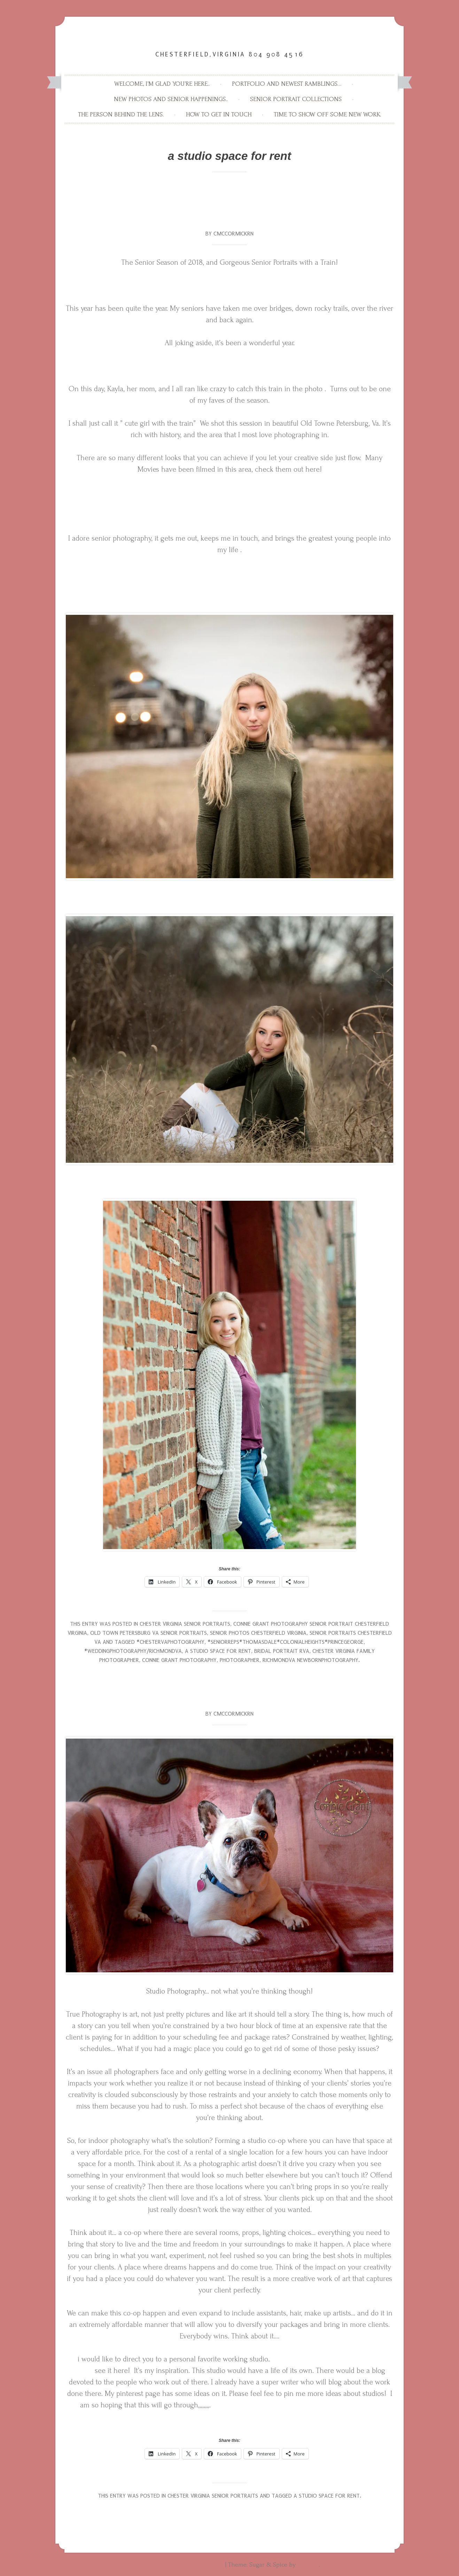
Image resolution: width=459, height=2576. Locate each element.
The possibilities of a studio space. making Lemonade (229, 1693)
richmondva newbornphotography (310, 1660)
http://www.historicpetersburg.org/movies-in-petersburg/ (229, 492)
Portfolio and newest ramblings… (286, 83)
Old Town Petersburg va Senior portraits (148, 1633)
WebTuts (308, 2564)
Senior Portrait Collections (296, 99)
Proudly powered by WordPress (181, 2564)
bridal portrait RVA (281, 1651)
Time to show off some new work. (327, 114)
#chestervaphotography (170, 1642)
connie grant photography (179, 1660)
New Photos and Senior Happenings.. (171, 99)
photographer (239, 1660)
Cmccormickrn (233, 233)
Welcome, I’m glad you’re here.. (162, 83)
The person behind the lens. (121, 114)
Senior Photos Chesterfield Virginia (258, 1633)
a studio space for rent (218, 1651)
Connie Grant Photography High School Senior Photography (216, 38)
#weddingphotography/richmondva (133, 1651)
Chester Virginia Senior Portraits (185, 1623)
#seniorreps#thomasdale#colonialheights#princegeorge (286, 1642)
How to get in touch (218, 114)
